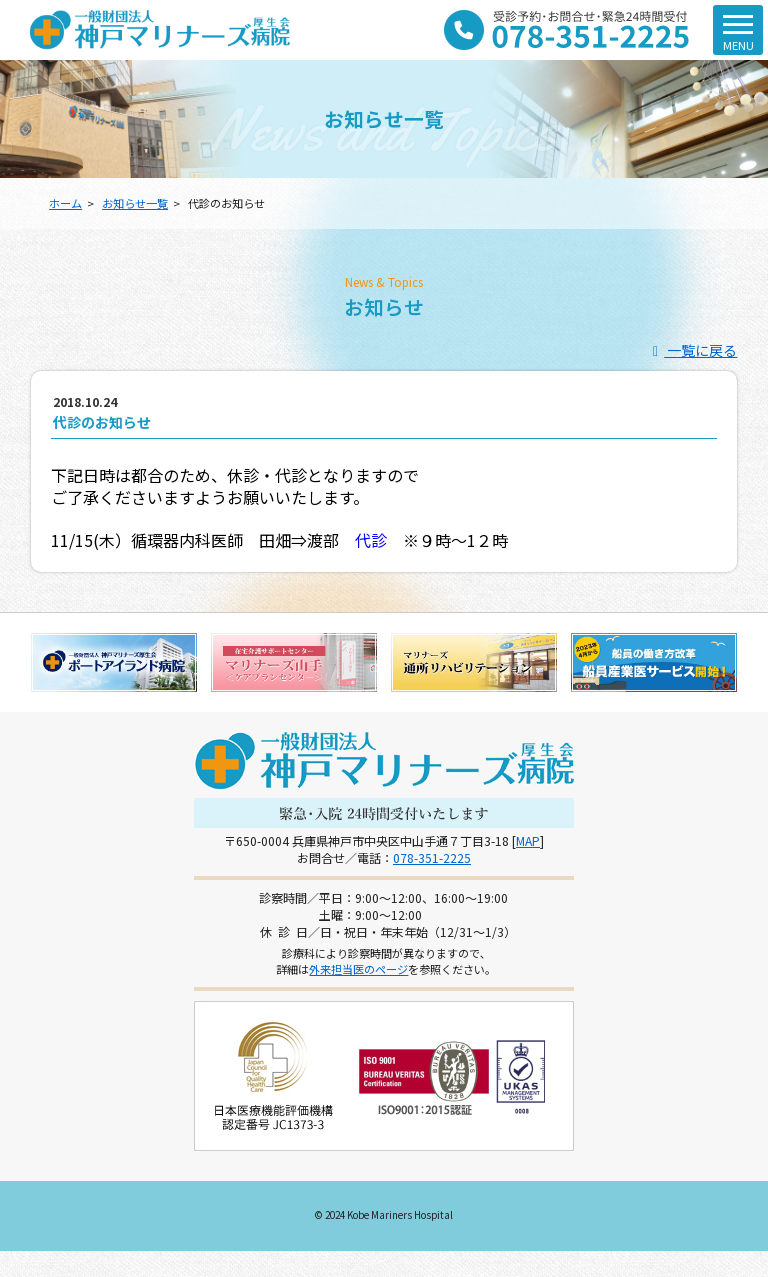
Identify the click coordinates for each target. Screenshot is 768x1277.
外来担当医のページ (358, 969)
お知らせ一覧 (135, 203)
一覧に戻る (692, 350)
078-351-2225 (432, 857)
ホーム (65, 203)
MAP (528, 840)
